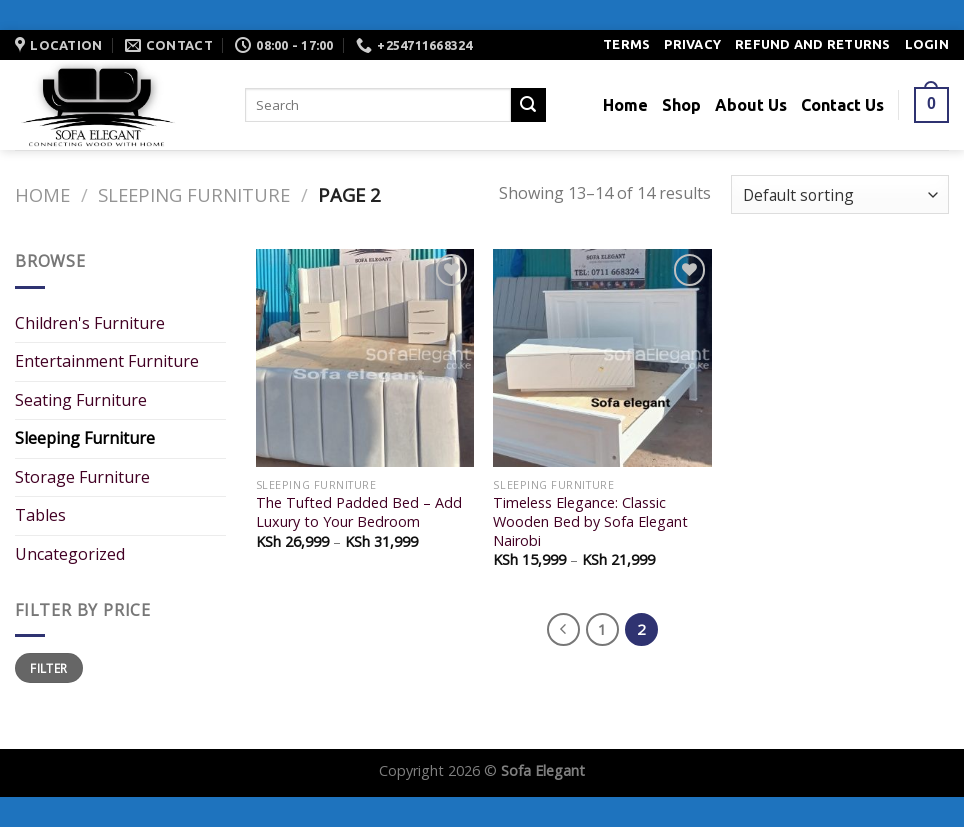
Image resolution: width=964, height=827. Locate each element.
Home (625, 105)
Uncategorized (70, 554)
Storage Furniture (82, 477)
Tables (40, 515)
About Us (751, 105)
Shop (681, 105)
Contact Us (842, 105)
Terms (626, 44)
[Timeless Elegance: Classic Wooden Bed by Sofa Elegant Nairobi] (602, 358)
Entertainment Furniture (107, 361)
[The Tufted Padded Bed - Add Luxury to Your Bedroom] (365, 358)
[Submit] (528, 105)
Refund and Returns (813, 44)
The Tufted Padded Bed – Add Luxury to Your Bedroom (359, 512)
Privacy (692, 44)
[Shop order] (840, 194)
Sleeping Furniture (194, 194)
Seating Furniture (81, 400)
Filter (48, 668)
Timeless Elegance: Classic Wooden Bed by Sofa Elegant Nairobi (590, 521)
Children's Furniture (90, 323)
